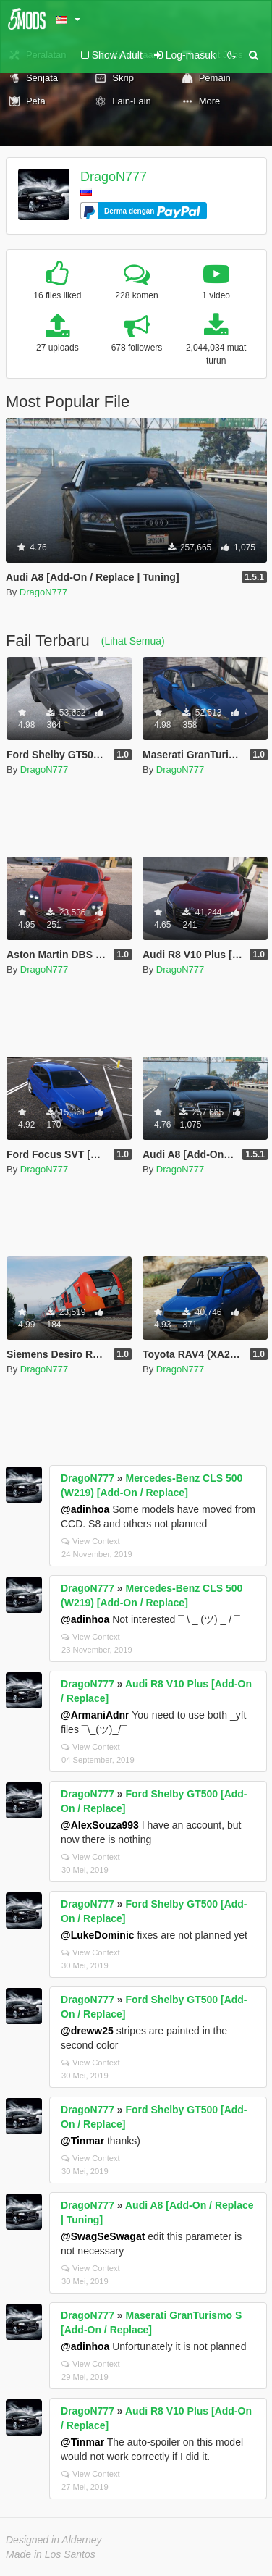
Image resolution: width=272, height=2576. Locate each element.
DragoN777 (113, 176)
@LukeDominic (98, 1935)
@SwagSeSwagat (103, 2236)
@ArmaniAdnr (95, 1715)
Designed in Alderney (54, 2540)
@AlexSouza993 (100, 1825)
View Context (90, 1541)
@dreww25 (87, 2030)
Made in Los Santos (50, 2554)
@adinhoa (85, 1509)
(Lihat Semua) (133, 641)
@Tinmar (82, 2141)
